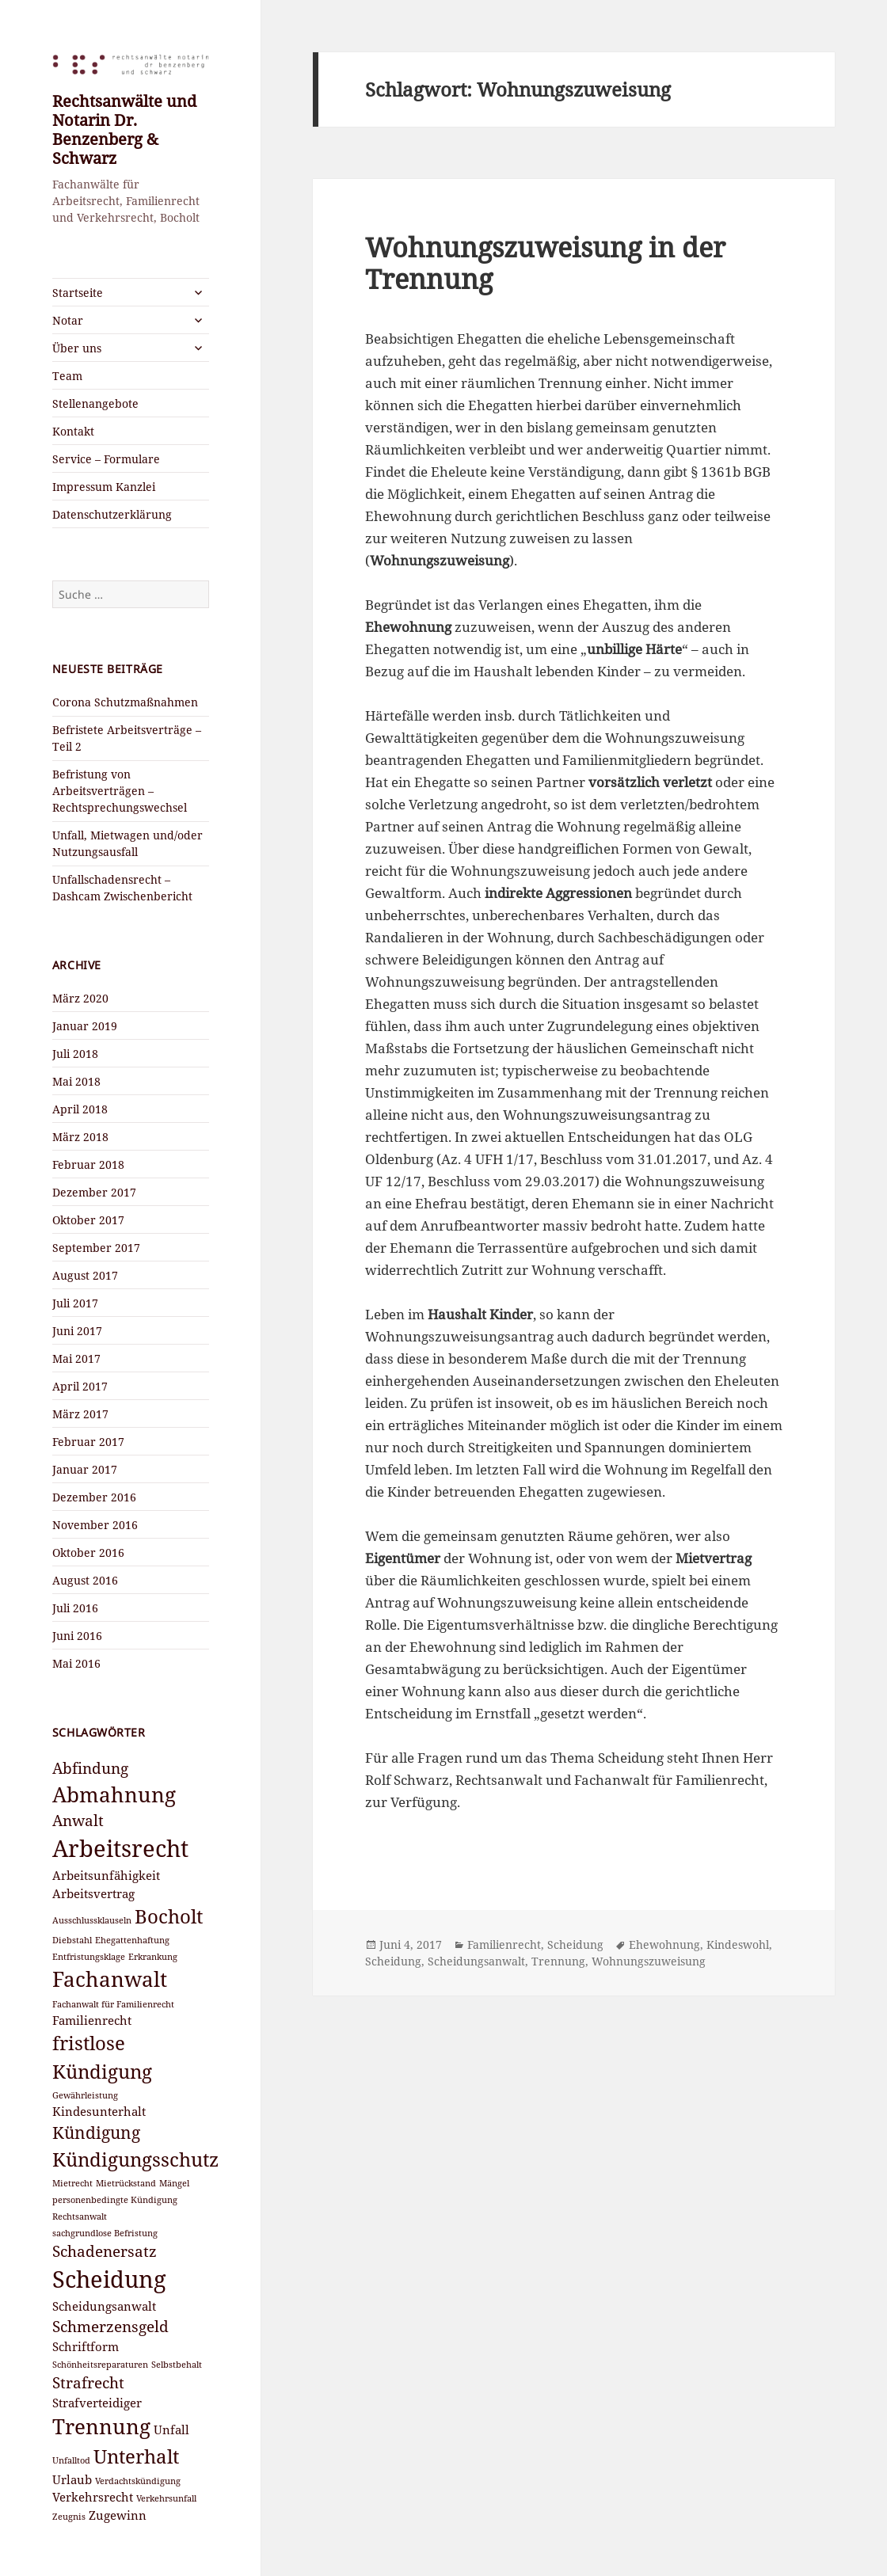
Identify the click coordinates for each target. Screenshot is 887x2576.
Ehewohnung (664, 1944)
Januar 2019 (84, 1025)
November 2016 (95, 1524)
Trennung (558, 1961)
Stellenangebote (95, 403)
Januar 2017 (84, 1469)
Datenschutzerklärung (112, 514)
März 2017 (80, 1413)
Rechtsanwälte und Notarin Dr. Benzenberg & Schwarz (124, 129)
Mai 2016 (76, 1663)
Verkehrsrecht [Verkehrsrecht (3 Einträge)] (92, 2497)
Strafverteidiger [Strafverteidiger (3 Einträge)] (97, 2402)
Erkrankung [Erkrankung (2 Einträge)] (152, 1956)
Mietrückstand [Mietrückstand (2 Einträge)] (126, 2183)
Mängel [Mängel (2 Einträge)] (174, 2183)
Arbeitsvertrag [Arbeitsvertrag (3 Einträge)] (93, 1893)
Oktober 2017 (88, 1219)
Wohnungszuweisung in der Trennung (545, 263)
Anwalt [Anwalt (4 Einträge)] (78, 1820)
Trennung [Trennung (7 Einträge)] (101, 2426)
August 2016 (85, 1580)
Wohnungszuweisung (649, 1961)
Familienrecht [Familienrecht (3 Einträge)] (91, 2020)
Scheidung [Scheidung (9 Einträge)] (109, 2279)
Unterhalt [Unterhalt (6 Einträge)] (136, 2456)
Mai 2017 (76, 1358)
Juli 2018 (75, 1053)
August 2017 (85, 1275)
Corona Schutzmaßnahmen (125, 702)
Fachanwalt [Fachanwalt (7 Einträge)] (109, 1979)
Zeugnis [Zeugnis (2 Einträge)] (69, 2516)
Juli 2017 (75, 1303)
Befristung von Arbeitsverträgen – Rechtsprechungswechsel (119, 791)
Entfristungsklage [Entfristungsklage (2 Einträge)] (88, 1956)
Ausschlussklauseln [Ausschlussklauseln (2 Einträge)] (91, 1920)
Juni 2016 (77, 1635)
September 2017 (96, 1247)
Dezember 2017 (94, 1192)
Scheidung (575, 1944)
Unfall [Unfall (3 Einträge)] (171, 2429)
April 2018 (80, 1109)
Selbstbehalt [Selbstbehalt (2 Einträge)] (176, 2364)
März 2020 (80, 998)
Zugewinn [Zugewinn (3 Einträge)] (118, 2515)
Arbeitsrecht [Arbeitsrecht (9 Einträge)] (120, 1848)
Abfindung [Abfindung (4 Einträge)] (90, 1768)
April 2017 (80, 1386)
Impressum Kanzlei (103, 486)
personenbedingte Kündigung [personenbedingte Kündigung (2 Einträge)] (114, 2199)
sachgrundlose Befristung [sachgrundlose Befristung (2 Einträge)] (105, 2233)
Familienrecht (504, 1944)
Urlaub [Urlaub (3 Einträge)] (72, 2479)
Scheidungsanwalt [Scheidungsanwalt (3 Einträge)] (104, 2306)
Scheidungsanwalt (476, 1961)
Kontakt (73, 431)
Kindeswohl (737, 1944)
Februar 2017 (88, 1441)
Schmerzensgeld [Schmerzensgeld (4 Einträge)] (110, 2326)
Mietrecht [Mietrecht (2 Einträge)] (72, 2183)
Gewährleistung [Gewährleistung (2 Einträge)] (85, 2095)
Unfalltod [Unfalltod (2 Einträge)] (71, 2460)
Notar (67, 320)
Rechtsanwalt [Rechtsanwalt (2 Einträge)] (79, 2216)
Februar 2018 (88, 1164)
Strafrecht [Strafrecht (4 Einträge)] (88, 2382)
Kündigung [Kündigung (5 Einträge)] (96, 2132)
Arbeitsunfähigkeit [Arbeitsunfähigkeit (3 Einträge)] (106, 1875)
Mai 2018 (76, 1081)
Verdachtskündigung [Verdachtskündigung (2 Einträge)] (138, 2481)
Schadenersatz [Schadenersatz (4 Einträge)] (104, 2251)
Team (67, 375)
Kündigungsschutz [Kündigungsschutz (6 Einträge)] (135, 2159)
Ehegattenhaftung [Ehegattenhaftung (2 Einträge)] (132, 1940)
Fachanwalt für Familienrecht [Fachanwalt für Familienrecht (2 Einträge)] (113, 2004)
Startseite (77, 292)
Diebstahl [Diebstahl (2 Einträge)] (72, 1940)
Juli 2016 (75, 1607)
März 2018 (80, 1136)
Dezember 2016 (94, 1497)
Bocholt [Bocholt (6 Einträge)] (169, 1916)
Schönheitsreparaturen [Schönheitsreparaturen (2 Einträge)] (100, 2364)
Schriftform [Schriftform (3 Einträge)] (85, 2346)
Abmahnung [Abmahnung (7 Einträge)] (114, 1794)
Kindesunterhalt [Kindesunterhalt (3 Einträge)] (99, 2111)
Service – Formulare (106, 458)
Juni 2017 (77, 1330)
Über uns (76, 348)
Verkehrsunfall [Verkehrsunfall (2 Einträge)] (166, 2498)
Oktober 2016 (88, 1552)
